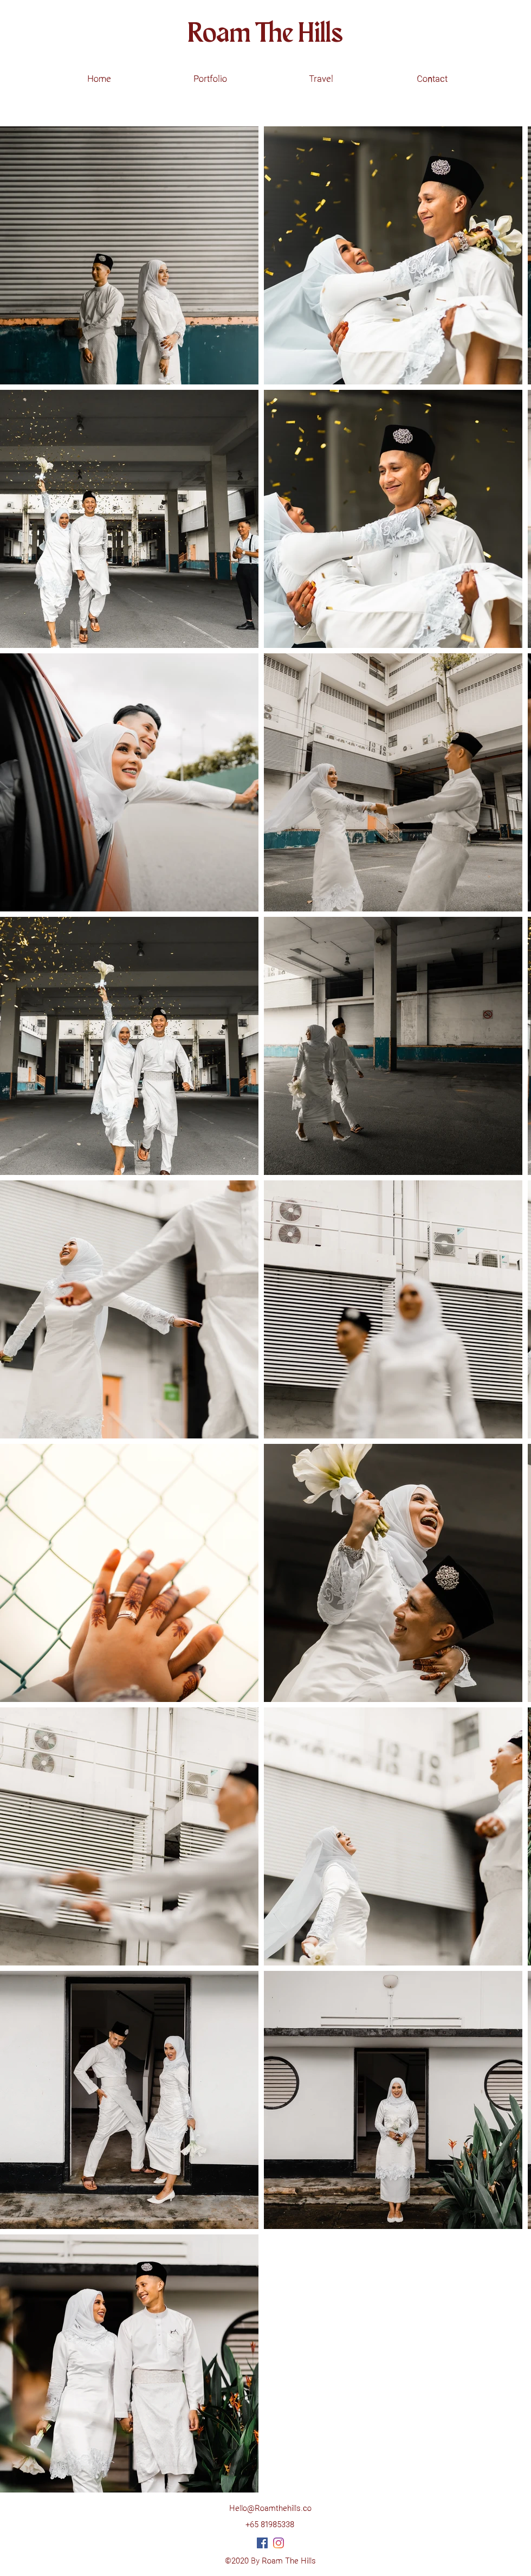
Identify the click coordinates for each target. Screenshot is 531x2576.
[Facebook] (262, 2543)
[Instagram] (278, 2543)
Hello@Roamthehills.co (270, 2509)
